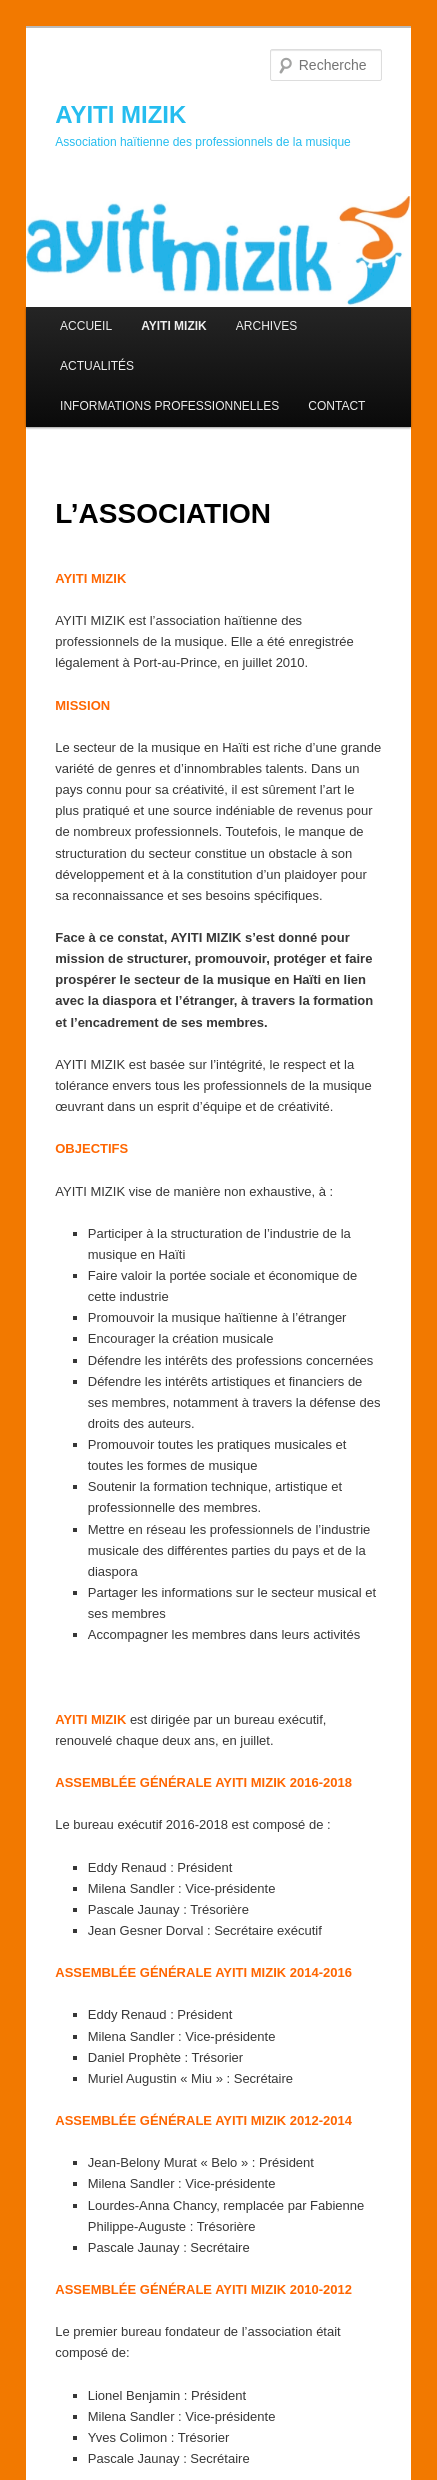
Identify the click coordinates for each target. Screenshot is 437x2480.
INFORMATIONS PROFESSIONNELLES (169, 406)
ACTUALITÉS (97, 366)
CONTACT (336, 406)
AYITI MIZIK (120, 114)
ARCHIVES (266, 326)
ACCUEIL (86, 326)
